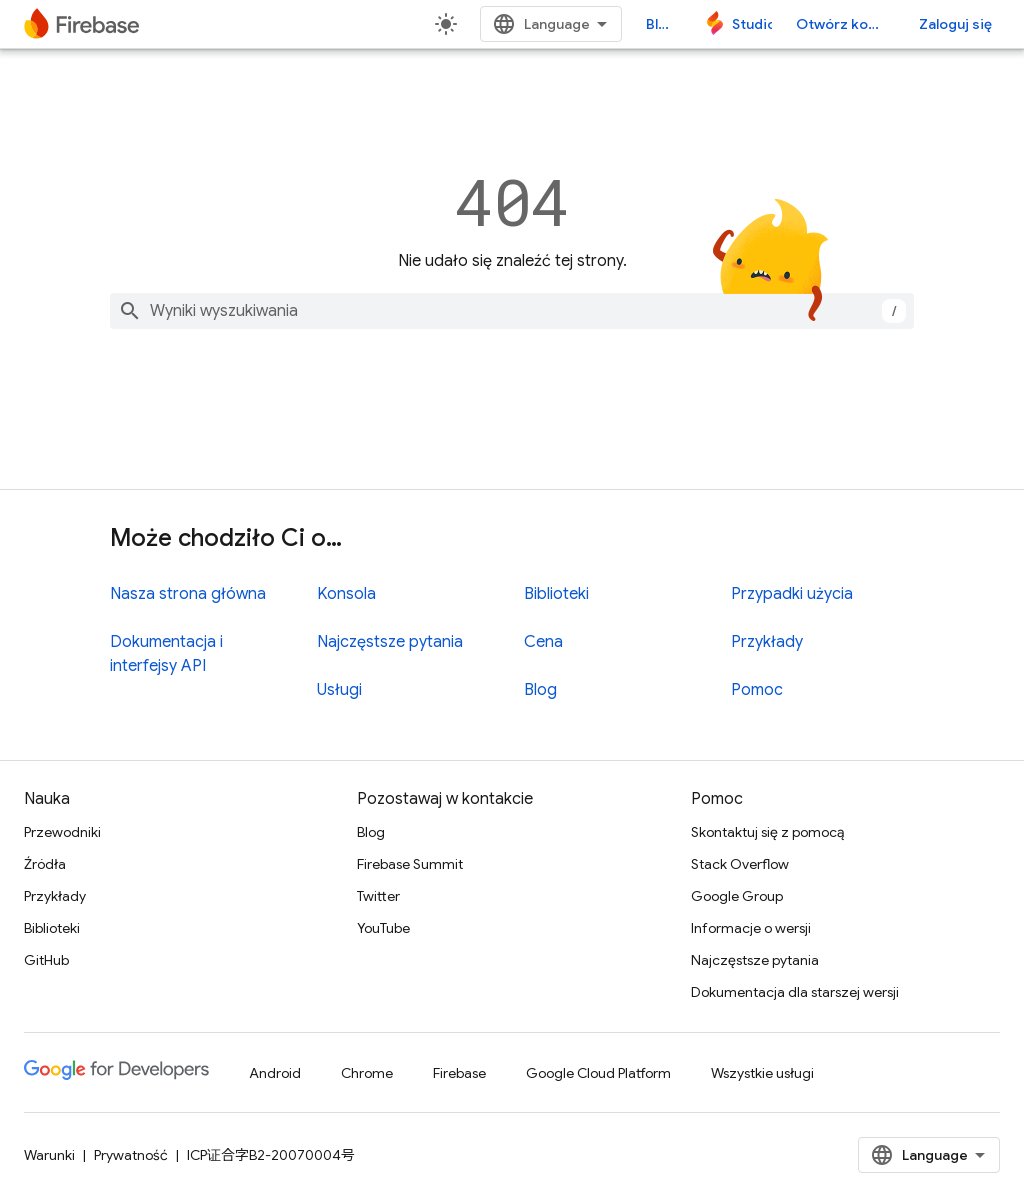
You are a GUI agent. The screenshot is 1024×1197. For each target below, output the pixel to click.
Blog (661, 24)
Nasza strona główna (188, 594)
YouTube (383, 928)
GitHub (46, 960)
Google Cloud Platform (598, 1073)
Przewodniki (62, 832)
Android (275, 1073)
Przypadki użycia (792, 594)
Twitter (378, 896)
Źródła (45, 864)
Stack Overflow (740, 864)
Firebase (459, 1073)
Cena (543, 642)
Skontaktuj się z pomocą (767, 832)
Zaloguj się (955, 24)
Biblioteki (556, 594)
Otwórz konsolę (845, 24)
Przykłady (767, 642)
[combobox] (512, 311)
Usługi (339, 690)
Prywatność (131, 1155)
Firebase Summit (410, 864)
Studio (752, 24)
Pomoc (757, 690)
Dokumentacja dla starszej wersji (795, 992)
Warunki (49, 1155)
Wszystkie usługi (762, 1073)
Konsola (346, 594)
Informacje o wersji (751, 928)
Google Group (737, 896)
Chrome (367, 1073)
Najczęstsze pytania (390, 642)
